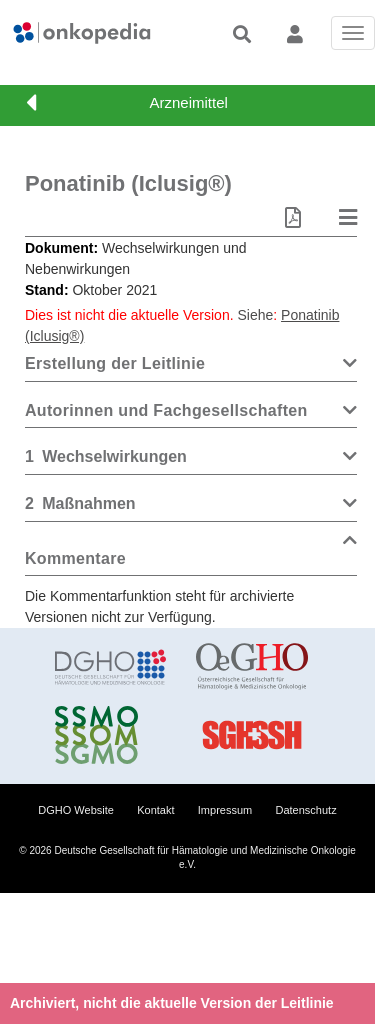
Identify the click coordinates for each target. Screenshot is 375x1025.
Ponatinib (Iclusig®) (128, 183)
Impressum (225, 810)
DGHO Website (76, 810)
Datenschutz (306, 810)
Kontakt (155, 810)
